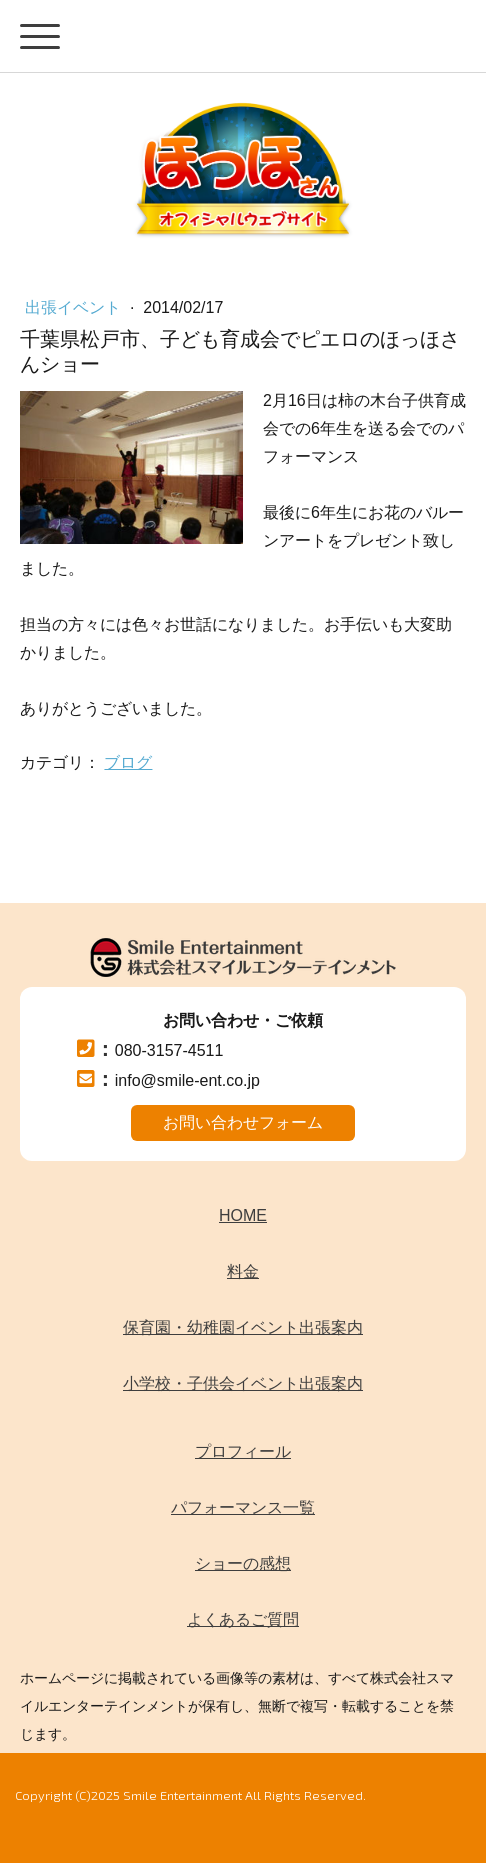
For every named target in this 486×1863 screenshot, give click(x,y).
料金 (243, 1271)
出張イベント (75, 307)
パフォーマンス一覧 (243, 1507)
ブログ (128, 762)
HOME (243, 1215)
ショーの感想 (243, 1563)
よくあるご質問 (243, 1619)
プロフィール (243, 1451)
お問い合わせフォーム (243, 1122)
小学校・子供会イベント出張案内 (243, 1383)
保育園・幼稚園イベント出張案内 (243, 1327)
